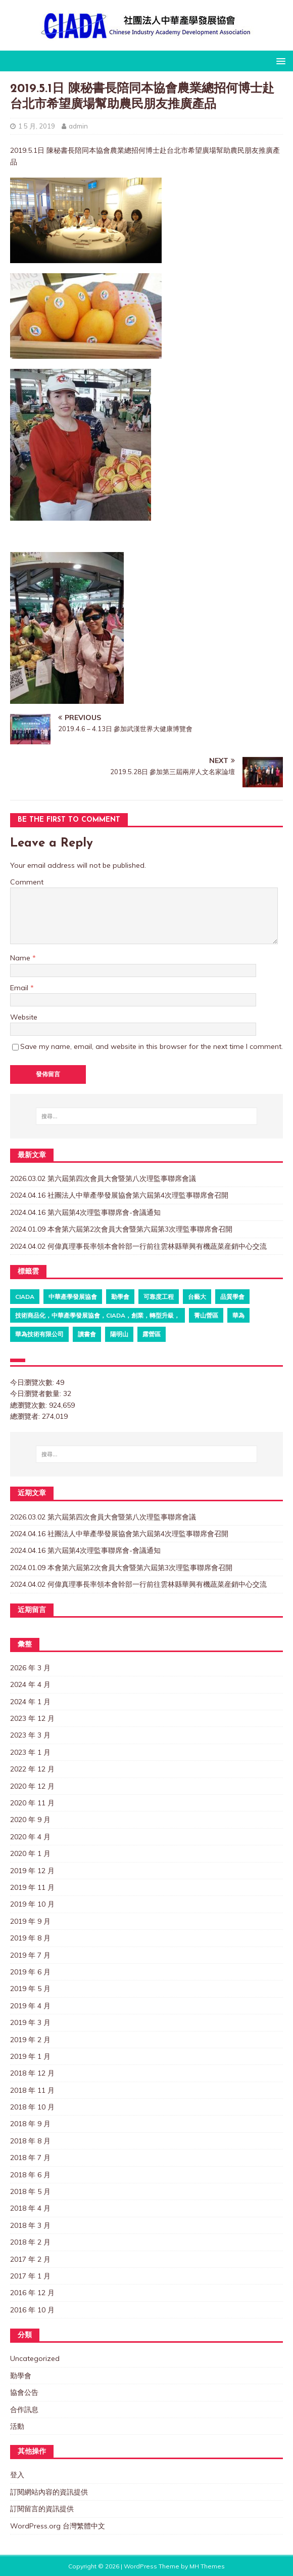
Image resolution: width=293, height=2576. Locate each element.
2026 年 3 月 (30, 1667)
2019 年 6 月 (30, 1971)
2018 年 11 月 (32, 2090)
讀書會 (87, 1334)
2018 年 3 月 (30, 2225)
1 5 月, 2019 (36, 126)
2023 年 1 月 (30, 1752)
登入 (17, 2474)
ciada (24, 1296)
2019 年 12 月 (32, 1870)
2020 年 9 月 (30, 1819)
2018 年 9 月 (30, 2123)
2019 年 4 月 (30, 2005)
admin (78, 126)
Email (20, 987)
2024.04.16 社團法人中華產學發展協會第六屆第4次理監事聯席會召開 (119, 1195)
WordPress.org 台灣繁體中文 (57, 2525)
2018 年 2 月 (30, 2242)
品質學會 (232, 1296)
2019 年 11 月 (32, 1887)
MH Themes (207, 2566)
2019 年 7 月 (30, 1955)
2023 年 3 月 (30, 1735)
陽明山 (119, 1334)
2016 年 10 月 (32, 2309)
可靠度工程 (158, 1296)
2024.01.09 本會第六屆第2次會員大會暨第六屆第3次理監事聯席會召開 (121, 1229)
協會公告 (24, 2392)
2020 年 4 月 (30, 1836)
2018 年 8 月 (30, 2140)
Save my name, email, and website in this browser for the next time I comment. (151, 1046)
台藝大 (197, 1296)
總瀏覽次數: (29, 1405)
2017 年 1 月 (30, 2276)
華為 (238, 1315)
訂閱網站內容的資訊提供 (49, 2492)
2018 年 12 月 (32, 2073)
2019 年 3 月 (30, 2022)
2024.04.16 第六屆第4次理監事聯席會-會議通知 (85, 1212)
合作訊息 (24, 2409)
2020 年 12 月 (32, 1786)
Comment (26, 881)
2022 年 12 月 (32, 1768)
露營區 (151, 1334)
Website (23, 1017)
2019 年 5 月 (30, 1988)
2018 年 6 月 (30, 2174)
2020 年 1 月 (30, 1853)
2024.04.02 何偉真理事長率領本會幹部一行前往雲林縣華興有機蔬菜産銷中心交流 (138, 1246)
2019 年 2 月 (30, 2039)
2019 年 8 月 (30, 1937)
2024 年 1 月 (30, 1701)
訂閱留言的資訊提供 (42, 2508)
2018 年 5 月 (30, 2191)
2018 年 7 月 (30, 2157)
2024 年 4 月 (30, 1684)
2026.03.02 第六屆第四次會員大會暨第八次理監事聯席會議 (103, 1178)
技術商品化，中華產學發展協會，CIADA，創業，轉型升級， (97, 1315)
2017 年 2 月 (30, 2259)
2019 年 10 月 (32, 1904)
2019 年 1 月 (30, 2056)
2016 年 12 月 (32, 2292)
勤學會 (120, 1296)
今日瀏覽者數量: (36, 1393)
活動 (17, 2426)
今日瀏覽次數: (33, 1382)
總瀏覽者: (26, 1416)
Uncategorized (35, 2358)
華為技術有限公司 (39, 1334)
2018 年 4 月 (30, 2208)
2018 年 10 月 (32, 2107)
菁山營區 (206, 1315)
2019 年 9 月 (30, 1921)
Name (21, 957)
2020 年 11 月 (32, 1802)
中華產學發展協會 (72, 1296)
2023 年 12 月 (32, 1718)
